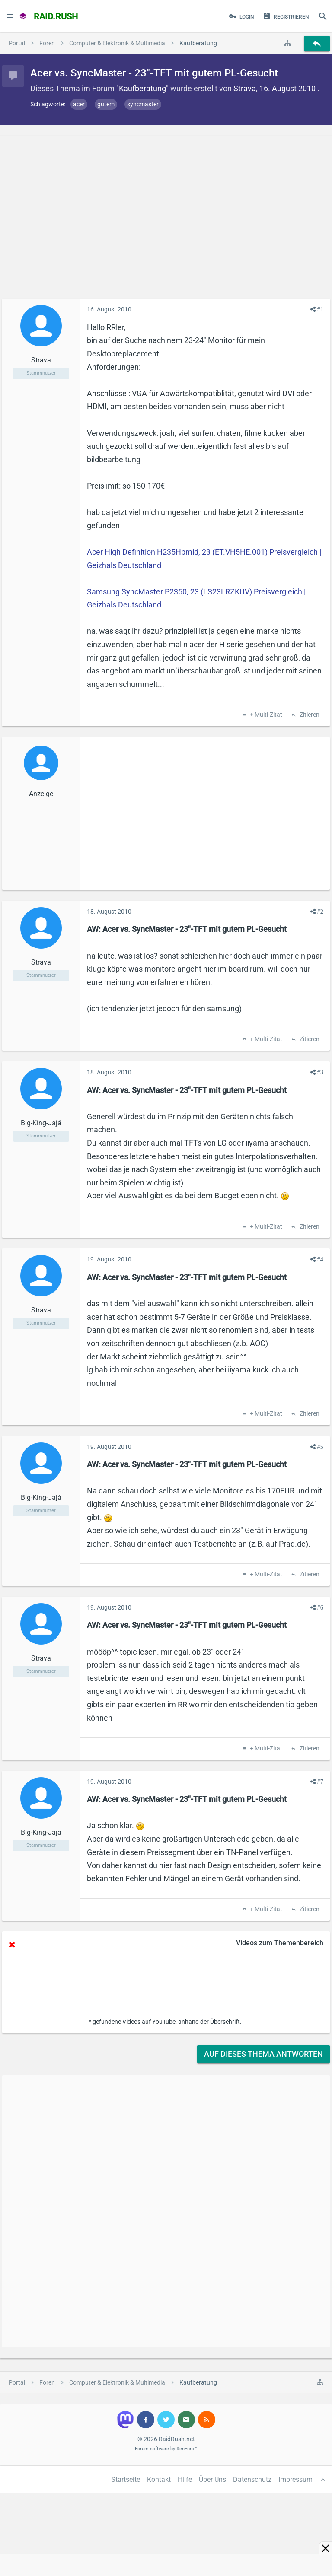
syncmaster (143, 104)
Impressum (295, 2479)
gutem (106, 104)
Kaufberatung (142, 88)
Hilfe (185, 2479)
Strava (244, 88)
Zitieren (308, 715)
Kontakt (159, 2479)
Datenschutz (252, 2479)
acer (79, 104)
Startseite (125, 2479)
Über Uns (212, 2479)
